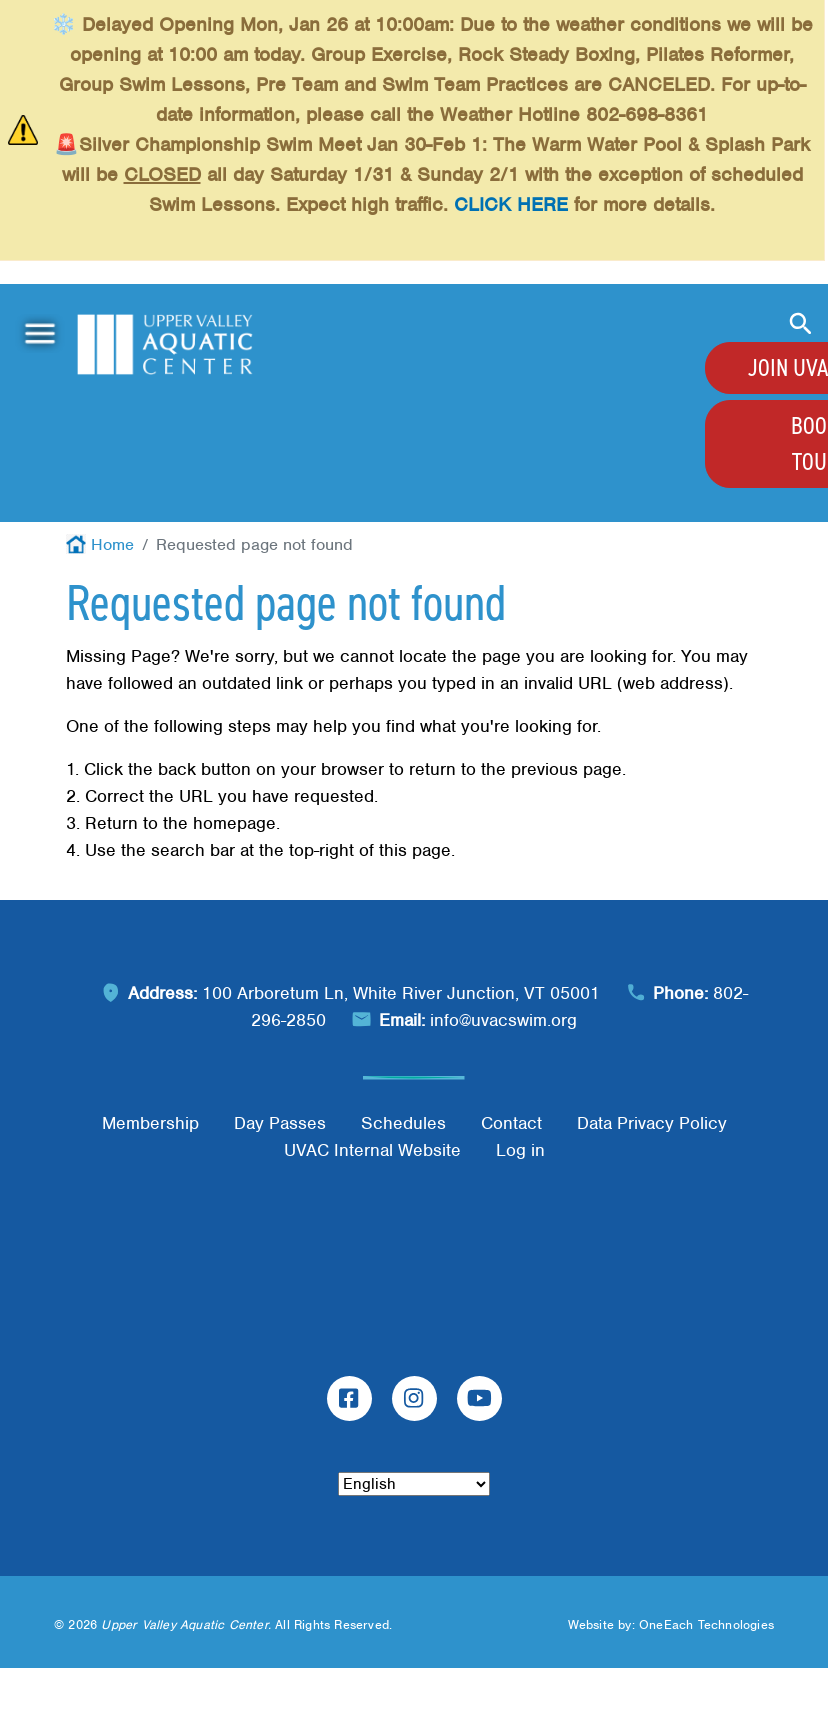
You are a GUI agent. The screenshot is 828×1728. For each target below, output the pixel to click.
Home (112, 544)
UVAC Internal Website (372, 1150)
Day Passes (280, 1123)
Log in (520, 1150)
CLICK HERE (511, 204)
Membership (150, 1123)
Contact (511, 1123)
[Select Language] (414, 1484)
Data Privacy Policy (652, 1123)
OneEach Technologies (706, 1624)
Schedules (403, 1123)
